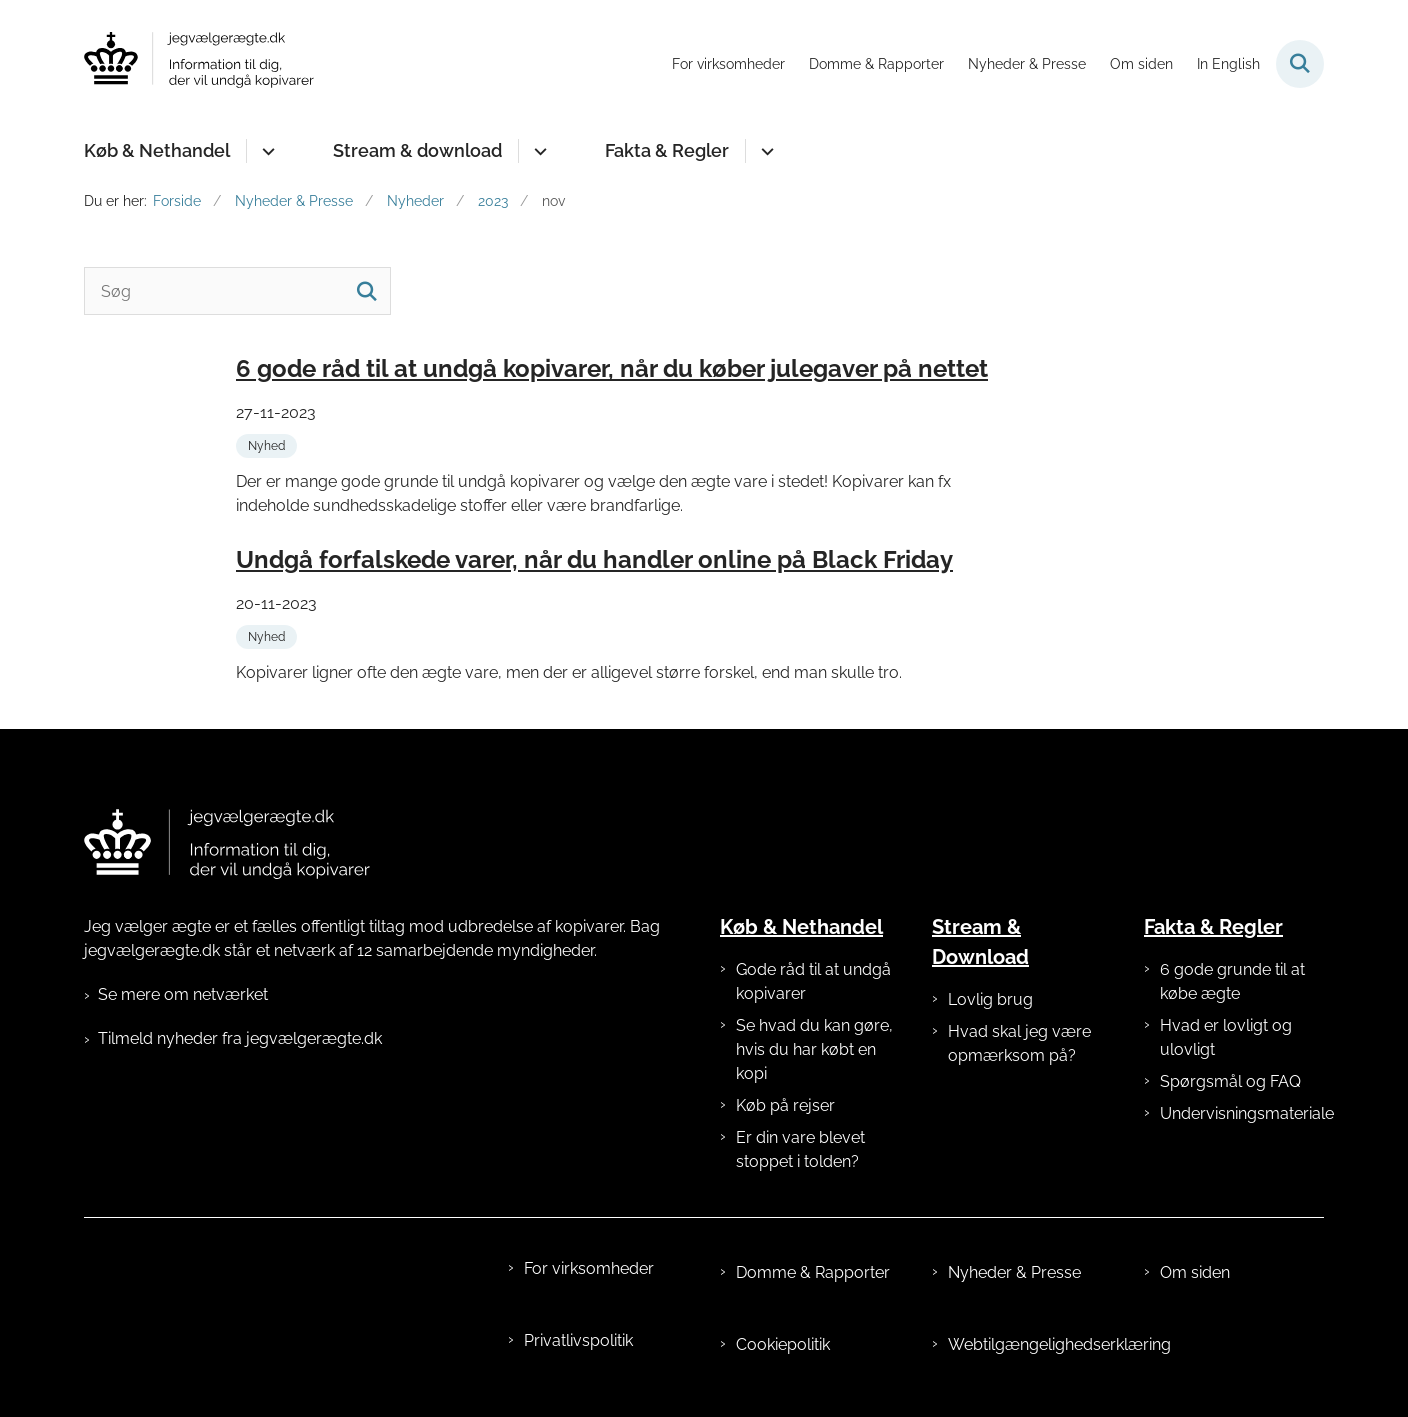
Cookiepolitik (783, 1344)
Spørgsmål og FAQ (1230, 1081)
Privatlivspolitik (578, 1340)
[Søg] (237, 291)
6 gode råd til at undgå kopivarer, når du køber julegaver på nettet (612, 368)
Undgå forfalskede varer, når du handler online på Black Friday (594, 559)
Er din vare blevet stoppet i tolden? (800, 1149)
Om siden (1195, 1272)
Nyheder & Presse (1014, 1272)
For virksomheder (589, 1268)
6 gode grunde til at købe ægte (1232, 981)
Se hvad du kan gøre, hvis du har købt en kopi (814, 1049)
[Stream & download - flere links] (537, 151)
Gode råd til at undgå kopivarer (813, 981)
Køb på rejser (785, 1105)
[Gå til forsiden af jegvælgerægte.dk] (199, 63)
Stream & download (417, 150)
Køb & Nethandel (157, 150)
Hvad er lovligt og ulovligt (1226, 1037)
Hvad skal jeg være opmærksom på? (1019, 1043)
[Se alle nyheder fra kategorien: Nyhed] (268, 444)
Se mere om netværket (183, 994)
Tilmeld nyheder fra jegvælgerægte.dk (240, 1038)
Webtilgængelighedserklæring (1030, 1344)
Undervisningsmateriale (1242, 1113)
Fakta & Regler (667, 150)
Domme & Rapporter (813, 1272)
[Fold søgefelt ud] (1300, 64)
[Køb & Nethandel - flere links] (265, 151)
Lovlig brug (990, 999)
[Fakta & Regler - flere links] (764, 151)
